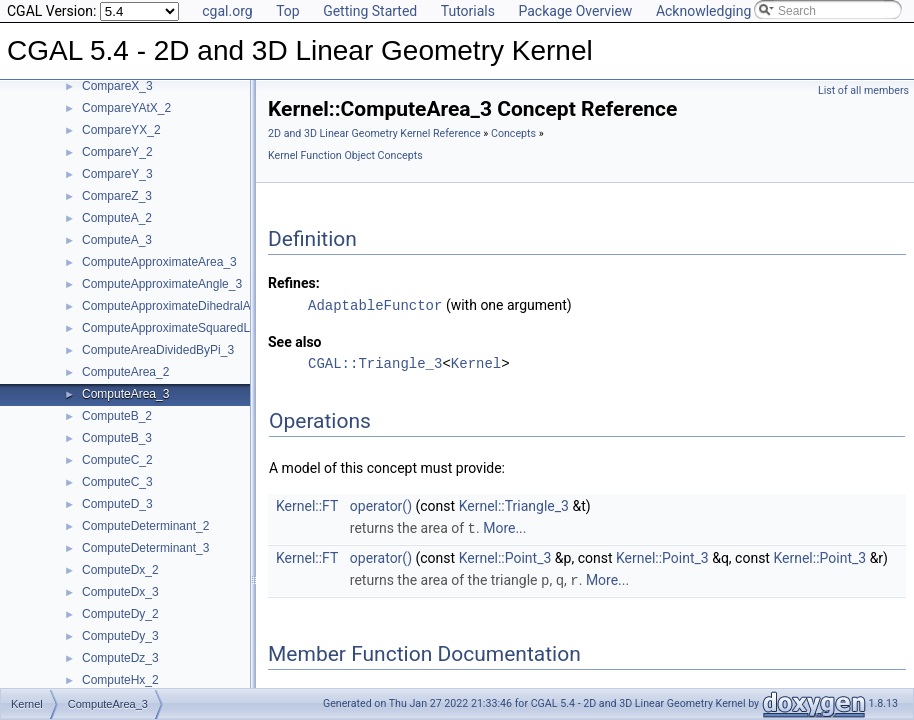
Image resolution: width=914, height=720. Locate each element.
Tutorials (468, 11)
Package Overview (575, 11)
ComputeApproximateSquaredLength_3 (187, 328)
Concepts (513, 133)
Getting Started (370, 11)
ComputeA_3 (117, 240)
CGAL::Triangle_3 (375, 362)
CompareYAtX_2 (126, 108)
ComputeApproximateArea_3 (159, 262)
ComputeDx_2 (120, 570)
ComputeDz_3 (120, 658)
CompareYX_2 (121, 130)
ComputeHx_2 (120, 680)
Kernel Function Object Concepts (345, 155)
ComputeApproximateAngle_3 (162, 284)
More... (504, 527)
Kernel (476, 362)
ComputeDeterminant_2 (145, 526)
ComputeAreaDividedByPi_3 (158, 350)
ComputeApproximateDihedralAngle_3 (184, 306)
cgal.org (227, 11)
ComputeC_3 (117, 482)
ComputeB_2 (117, 416)
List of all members (863, 90)
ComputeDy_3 (120, 636)
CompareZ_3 (117, 196)
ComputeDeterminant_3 (145, 548)
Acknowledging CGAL (723, 11)
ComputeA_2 (117, 218)
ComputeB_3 (117, 438)
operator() (381, 505)
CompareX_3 (117, 86)
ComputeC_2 (117, 460)
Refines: (294, 283)
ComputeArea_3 (125, 394)
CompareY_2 (117, 152)
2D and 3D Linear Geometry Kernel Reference (374, 133)
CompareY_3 (117, 174)
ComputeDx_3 (120, 592)
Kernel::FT (307, 505)
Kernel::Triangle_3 (514, 505)
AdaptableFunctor (375, 304)
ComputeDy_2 (120, 614)
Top (288, 11)
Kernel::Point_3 (505, 556)
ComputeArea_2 (125, 372)
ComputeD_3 (117, 504)
